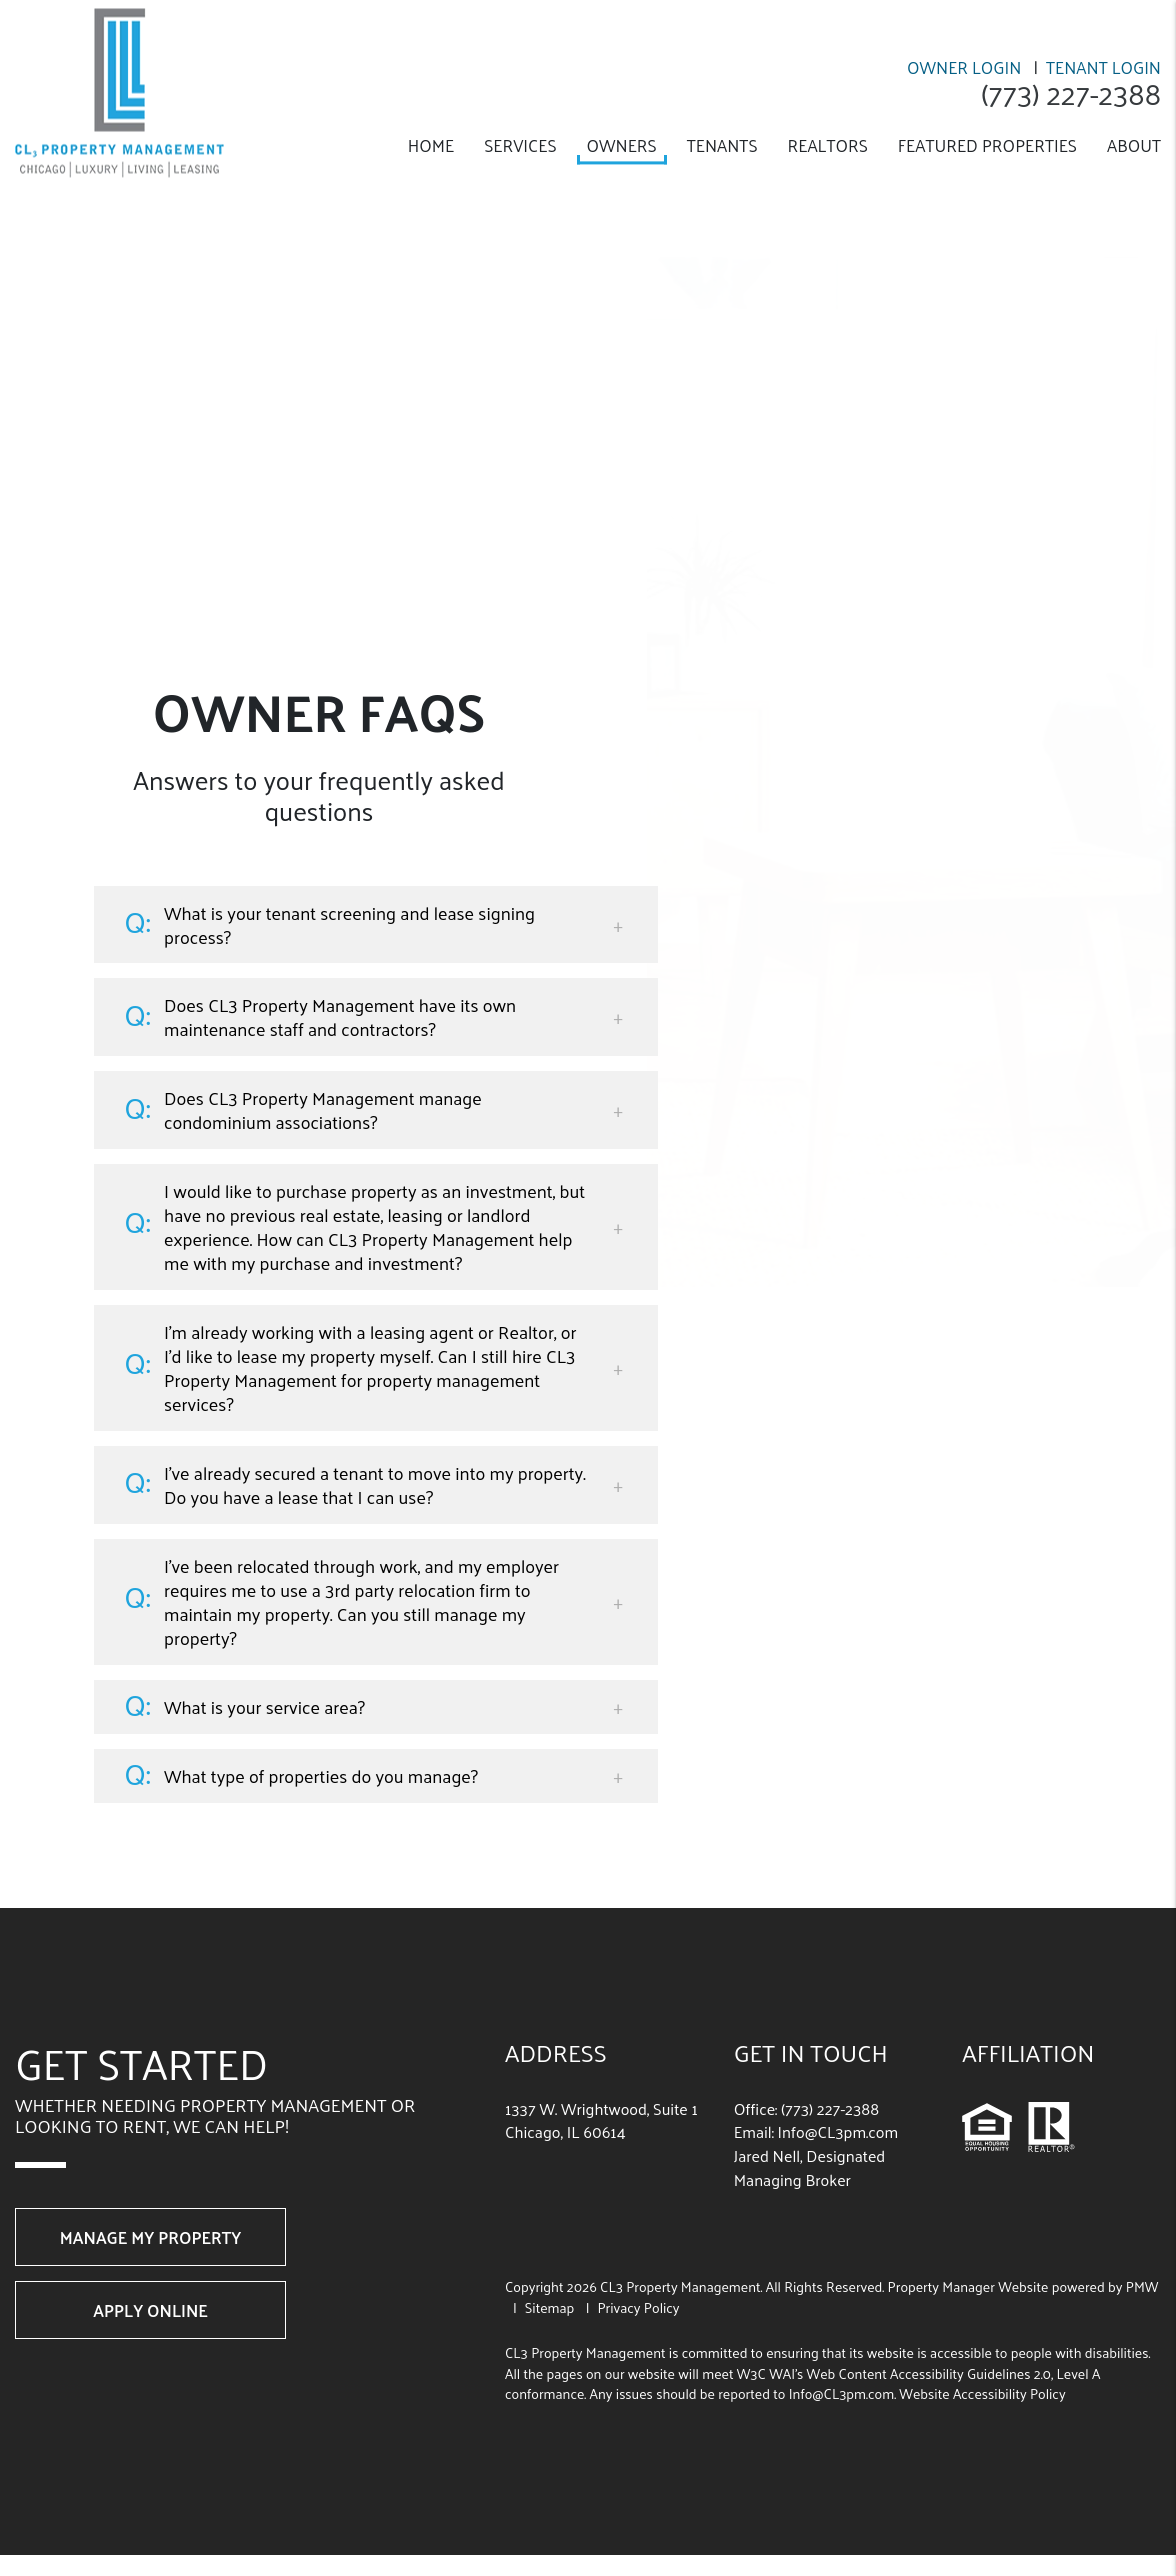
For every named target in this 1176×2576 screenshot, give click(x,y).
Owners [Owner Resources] (622, 145)
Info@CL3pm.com (838, 2131)
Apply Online (150, 2310)
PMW (1142, 2286)
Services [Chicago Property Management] (520, 145)
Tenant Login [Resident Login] (1103, 67)
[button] (376, 925)
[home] (119, 90)
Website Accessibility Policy (982, 2393)
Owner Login (964, 67)
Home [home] (431, 145)
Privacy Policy (638, 2307)
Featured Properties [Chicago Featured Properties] (987, 145)
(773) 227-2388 (1069, 93)
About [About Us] (1134, 145)
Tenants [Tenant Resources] (722, 145)
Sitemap (550, 2307)
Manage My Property (150, 2237)
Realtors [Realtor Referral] (828, 145)
